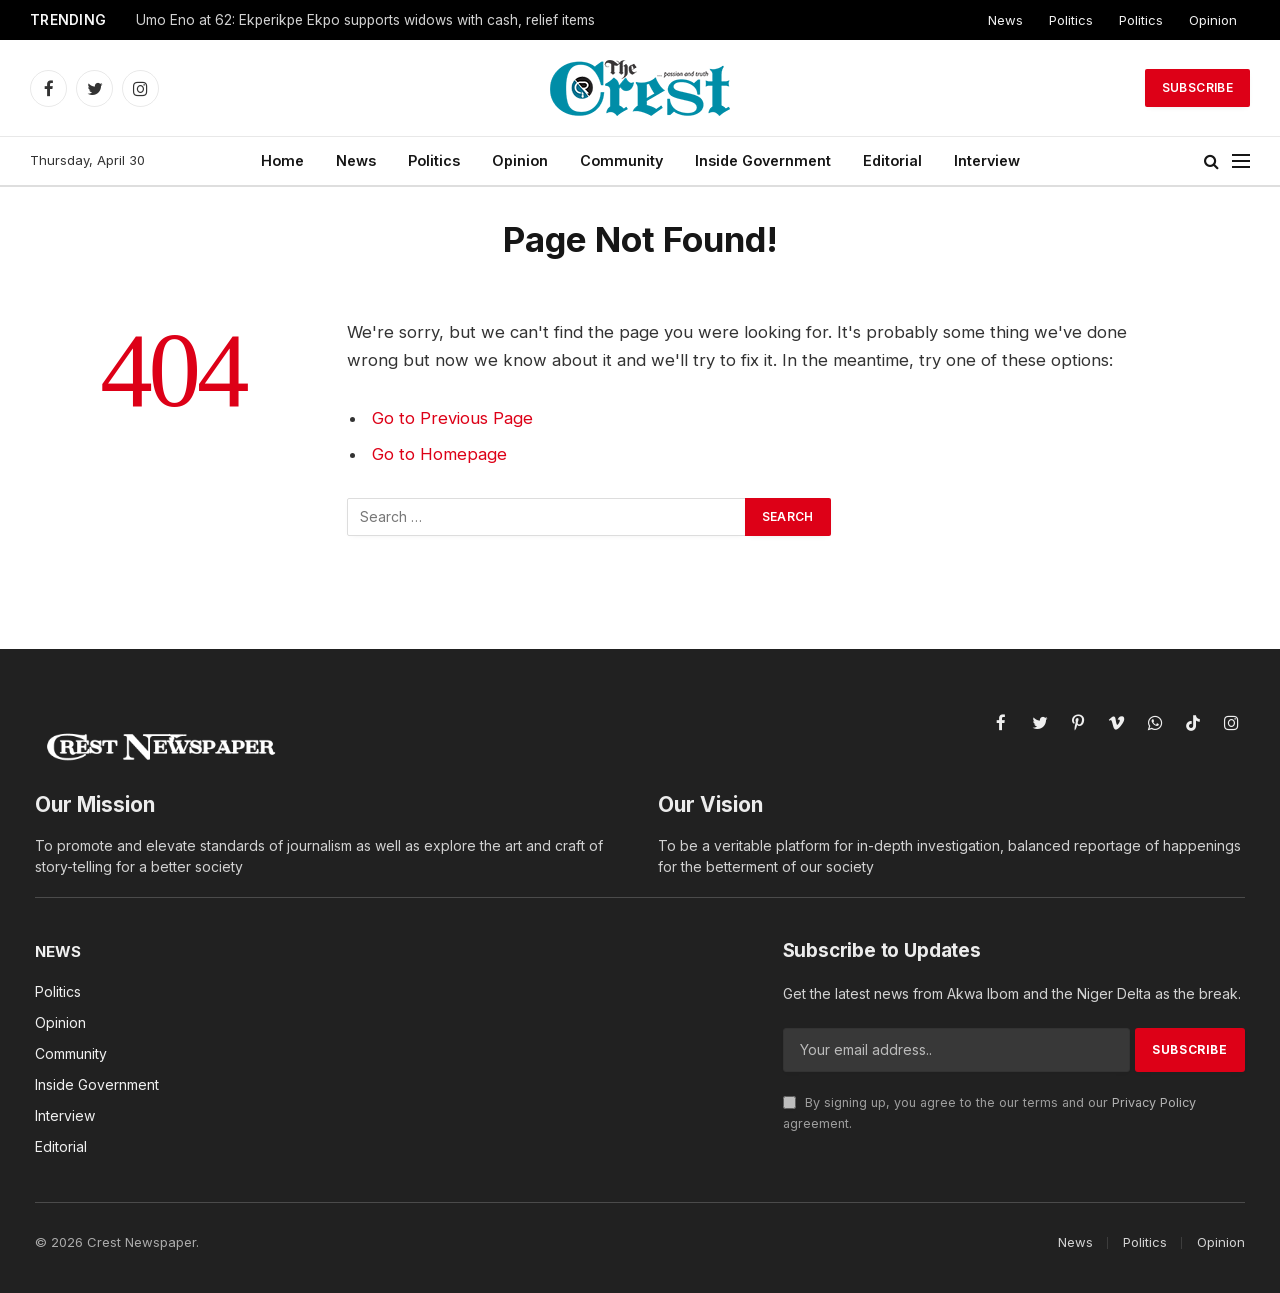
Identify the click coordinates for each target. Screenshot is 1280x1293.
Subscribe (1197, 87)
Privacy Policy (1154, 1102)
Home (282, 160)
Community (621, 160)
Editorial (892, 160)
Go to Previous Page (452, 418)
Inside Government (763, 160)
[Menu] (1241, 161)
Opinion (1213, 20)
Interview (987, 160)
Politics (1071, 20)
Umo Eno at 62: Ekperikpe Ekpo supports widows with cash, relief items (365, 20)
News (1005, 20)
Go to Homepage (439, 454)
